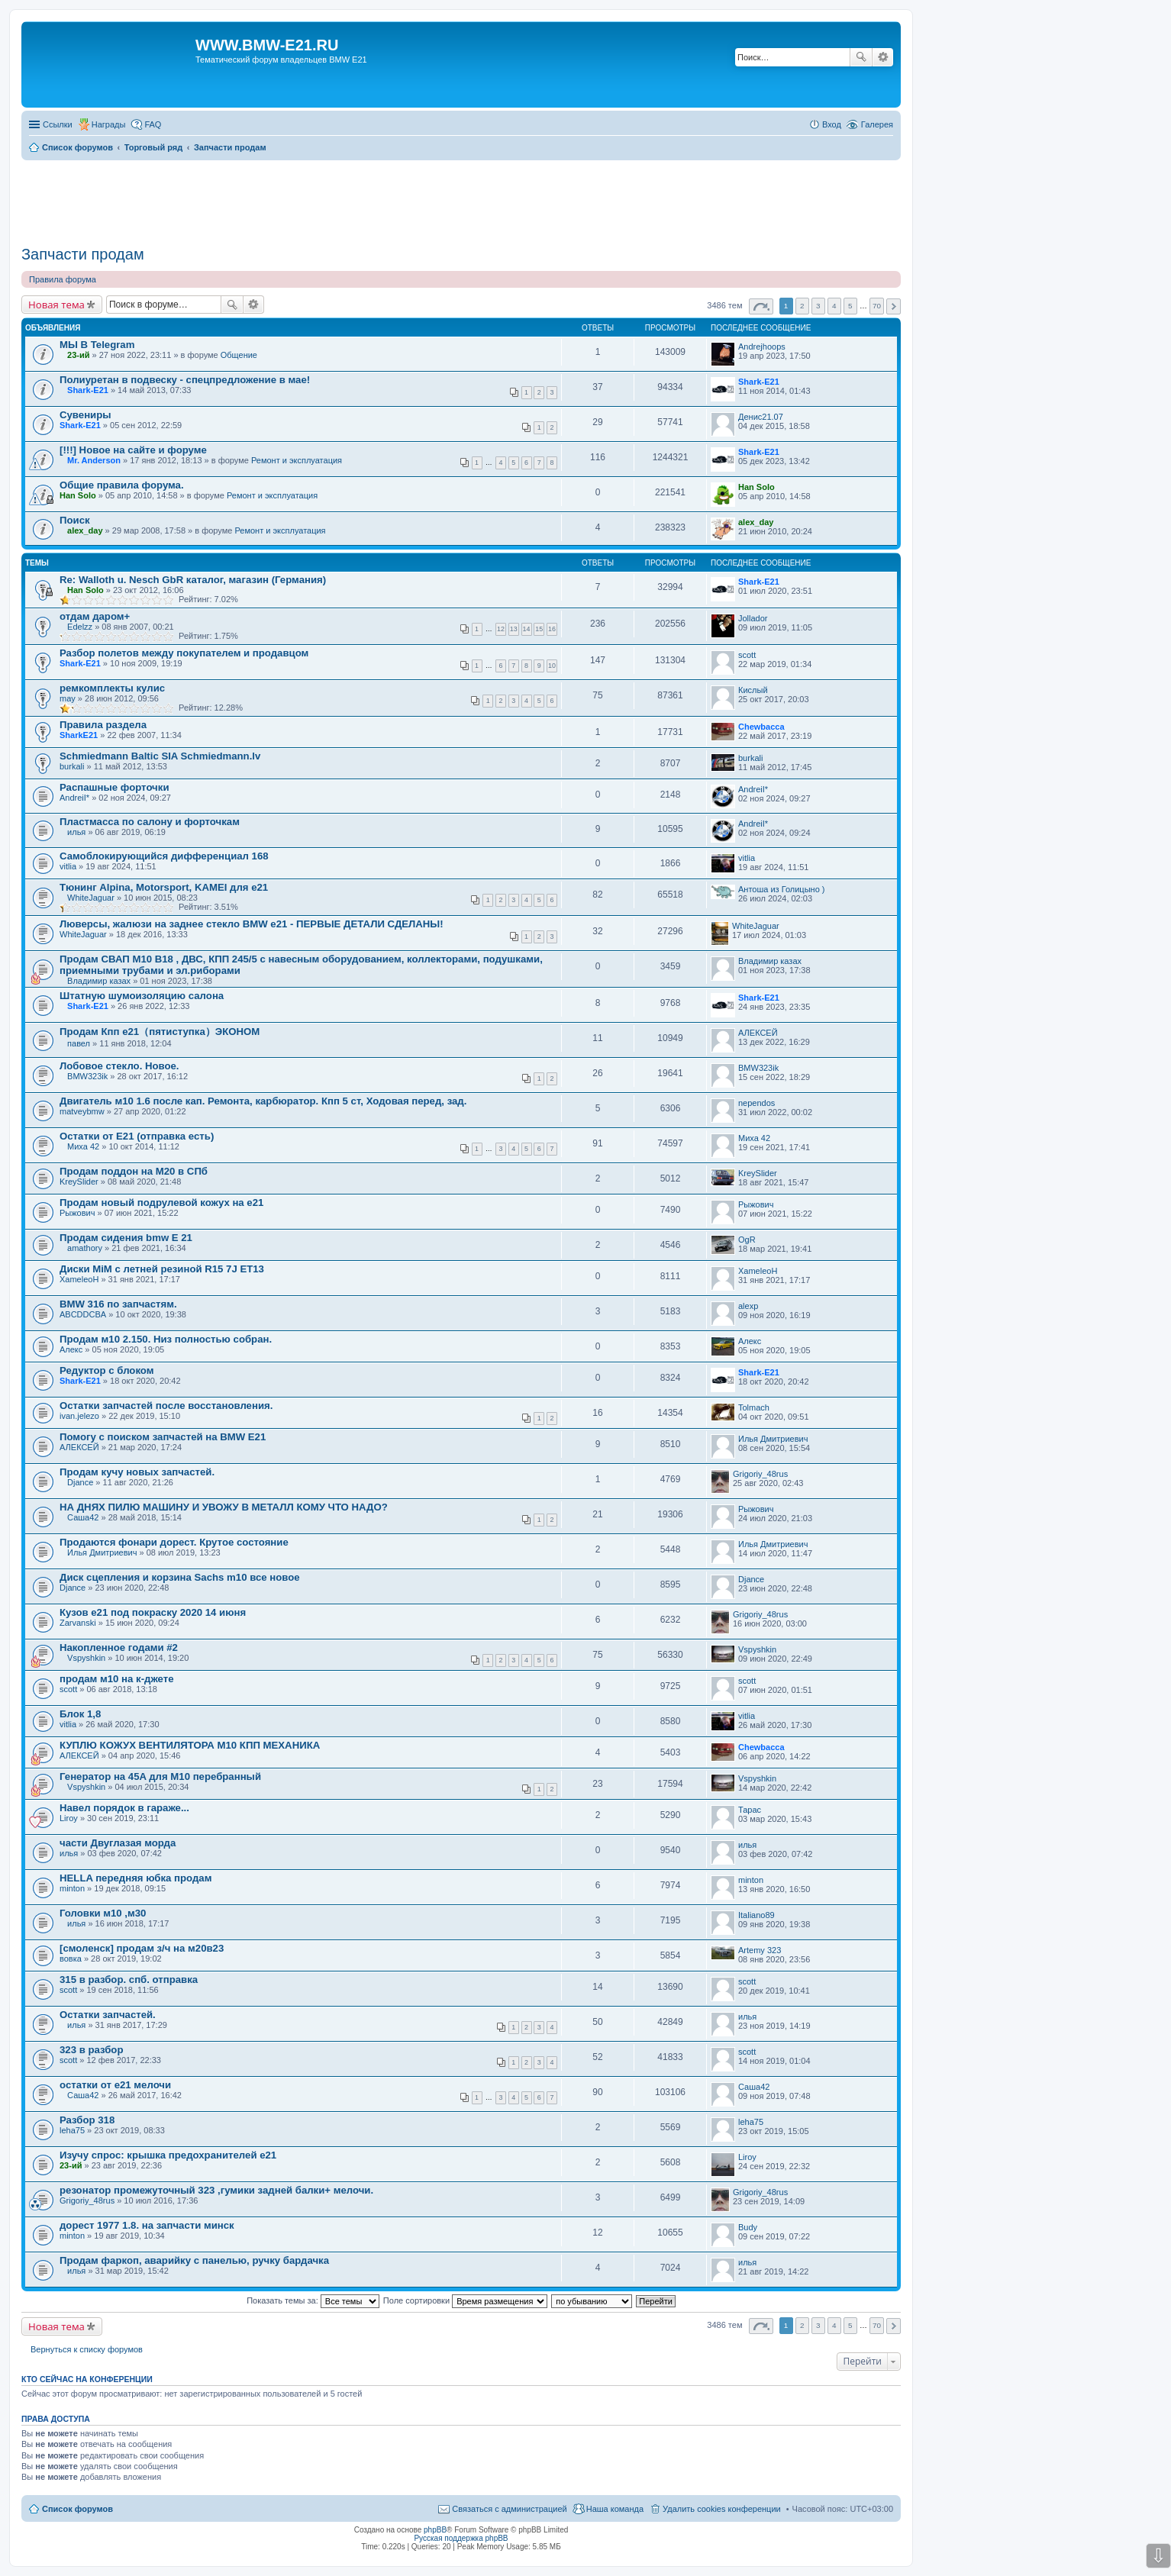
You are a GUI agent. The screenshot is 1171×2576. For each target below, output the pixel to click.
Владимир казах (99, 980)
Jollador (753, 618)
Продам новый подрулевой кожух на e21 (161, 1202)
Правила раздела (103, 724)
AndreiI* (74, 797)
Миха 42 (83, 1146)
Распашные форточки (114, 787)
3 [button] (818, 305)
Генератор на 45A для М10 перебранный (160, 1776)
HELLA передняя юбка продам (135, 1878)
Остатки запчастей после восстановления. (166, 1405)
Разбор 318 (87, 2120)
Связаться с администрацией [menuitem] (509, 2508)
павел (78, 1043)
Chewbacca (761, 726)
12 (501, 629)
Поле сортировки (465, 2300)
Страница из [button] (761, 306)
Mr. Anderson (94, 460)
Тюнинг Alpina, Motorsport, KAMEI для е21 (164, 887)
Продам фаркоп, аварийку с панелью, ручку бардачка (194, 2260)
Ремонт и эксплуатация (296, 460)
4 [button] (834, 305)
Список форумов (77, 2508)
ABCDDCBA (83, 1314)
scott (747, 654)
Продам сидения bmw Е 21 (126, 1237)
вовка (71, 1958)
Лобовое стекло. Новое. (119, 1066)
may (68, 698)
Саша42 (82, 1517)
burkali (72, 766)
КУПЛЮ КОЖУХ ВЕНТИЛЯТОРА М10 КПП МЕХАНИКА (190, 1745)
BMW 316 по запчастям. (118, 1304)
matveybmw (82, 1111)
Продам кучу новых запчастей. (137, 1472)
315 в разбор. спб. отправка (129, 1979)
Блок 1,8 (80, 1714)
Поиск (861, 57)
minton (72, 1888)
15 (539, 629)
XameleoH (79, 1279)
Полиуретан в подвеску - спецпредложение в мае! (185, 379)
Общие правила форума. (122, 485)
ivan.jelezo (79, 1415)
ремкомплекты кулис (112, 688)
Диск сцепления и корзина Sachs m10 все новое (180, 1577)
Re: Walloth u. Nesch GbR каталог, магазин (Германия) (193, 579)
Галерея (877, 124)
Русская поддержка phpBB (461, 2538)
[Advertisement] (461, 197)
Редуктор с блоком (106, 1370)
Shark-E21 (87, 390)
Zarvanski (78, 1622)
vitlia (68, 866)
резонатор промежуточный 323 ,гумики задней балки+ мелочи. (216, 2190)
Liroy (69, 1818)
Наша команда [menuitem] (615, 2508)
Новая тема (56, 304)
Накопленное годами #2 (119, 1647)
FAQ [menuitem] (152, 124)
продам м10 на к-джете (117, 1679)
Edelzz (79, 626)
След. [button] (893, 306)
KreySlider (79, 1181)
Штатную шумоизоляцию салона (142, 995)
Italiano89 (756, 1915)
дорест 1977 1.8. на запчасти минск (147, 2225)
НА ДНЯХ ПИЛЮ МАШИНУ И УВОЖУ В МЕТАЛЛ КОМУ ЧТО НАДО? (224, 1507)
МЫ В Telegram (97, 344)
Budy (747, 2227)
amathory (84, 1248)
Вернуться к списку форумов (87, 2349)
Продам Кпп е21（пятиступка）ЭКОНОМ (160, 1031)
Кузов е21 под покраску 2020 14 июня (153, 1612)
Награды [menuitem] (109, 124)
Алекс (71, 1349)
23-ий (78, 354)
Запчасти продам (82, 254)
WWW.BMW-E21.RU (266, 45)
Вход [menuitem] (831, 124)
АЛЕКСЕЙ (758, 1032)
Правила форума (62, 279)
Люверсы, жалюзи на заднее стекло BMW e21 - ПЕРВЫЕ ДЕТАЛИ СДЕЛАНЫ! (252, 924)
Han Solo (78, 495)
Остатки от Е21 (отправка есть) (137, 1136)
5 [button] (850, 305)
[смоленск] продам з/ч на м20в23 (142, 1948)
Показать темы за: (313, 2300)
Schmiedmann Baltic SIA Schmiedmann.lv (160, 756)
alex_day (84, 530)
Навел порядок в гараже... (124, 1808)
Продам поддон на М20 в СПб (134, 1171)
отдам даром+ (95, 616)
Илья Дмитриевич (773, 1438)
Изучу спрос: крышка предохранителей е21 (168, 2155)
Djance (80, 1482)
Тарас (749, 1809)
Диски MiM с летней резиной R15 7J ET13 (162, 1269)
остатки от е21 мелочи (115, 2085)
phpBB (435, 2530)
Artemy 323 (759, 1950)
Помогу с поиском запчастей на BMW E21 (163, 1437)
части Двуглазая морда (118, 1843)
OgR (747, 1239)
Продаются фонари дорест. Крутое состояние (174, 1542)
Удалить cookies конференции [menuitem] (722, 2508)
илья (76, 832)
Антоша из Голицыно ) (781, 889)
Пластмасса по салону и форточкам (150, 821)
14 (527, 629)
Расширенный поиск (883, 57)
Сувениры (85, 415)
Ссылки (58, 124)
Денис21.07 (760, 416)
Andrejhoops (762, 346)
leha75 (72, 2130)
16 (552, 629)
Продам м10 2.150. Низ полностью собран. (166, 1339)
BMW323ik (87, 1076)
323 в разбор (91, 2049)
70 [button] (877, 305)
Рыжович (77, 1212)
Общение (239, 354)
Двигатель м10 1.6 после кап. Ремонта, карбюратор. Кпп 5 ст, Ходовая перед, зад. (263, 1101)
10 (552, 665)
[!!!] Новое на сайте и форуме (133, 450)
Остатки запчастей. (108, 2014)
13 (514, 629)
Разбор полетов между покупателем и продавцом (184, 653)
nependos (756, 1102)
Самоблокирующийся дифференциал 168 (164, 856)
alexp (748, 1306)
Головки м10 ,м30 (103, 1913)
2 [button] (802, 305)
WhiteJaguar (91, 897)
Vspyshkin (86, 1657)
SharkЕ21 (79, 735)
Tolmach (753, 1407)
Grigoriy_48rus (760, 1473)
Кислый (753, 690)
